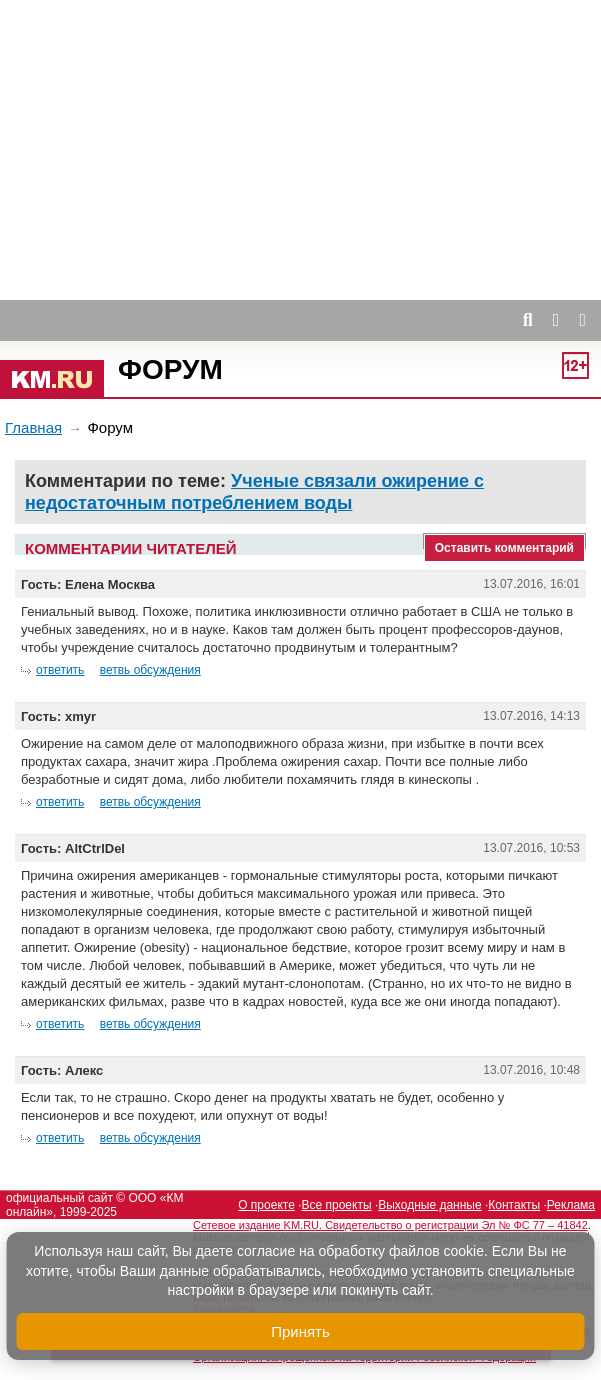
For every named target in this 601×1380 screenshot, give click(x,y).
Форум (170, 369)
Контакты (514, 1205)
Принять (300, 1331)
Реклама (571, 1205)
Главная (33, 427)
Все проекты (337, 1205)
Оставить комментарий (504, 548)
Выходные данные (429, 1205)
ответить (60, 670)
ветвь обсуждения (150, 670)
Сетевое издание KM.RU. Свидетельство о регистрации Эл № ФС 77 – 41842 (390, 1225)
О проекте (266, 1205)
